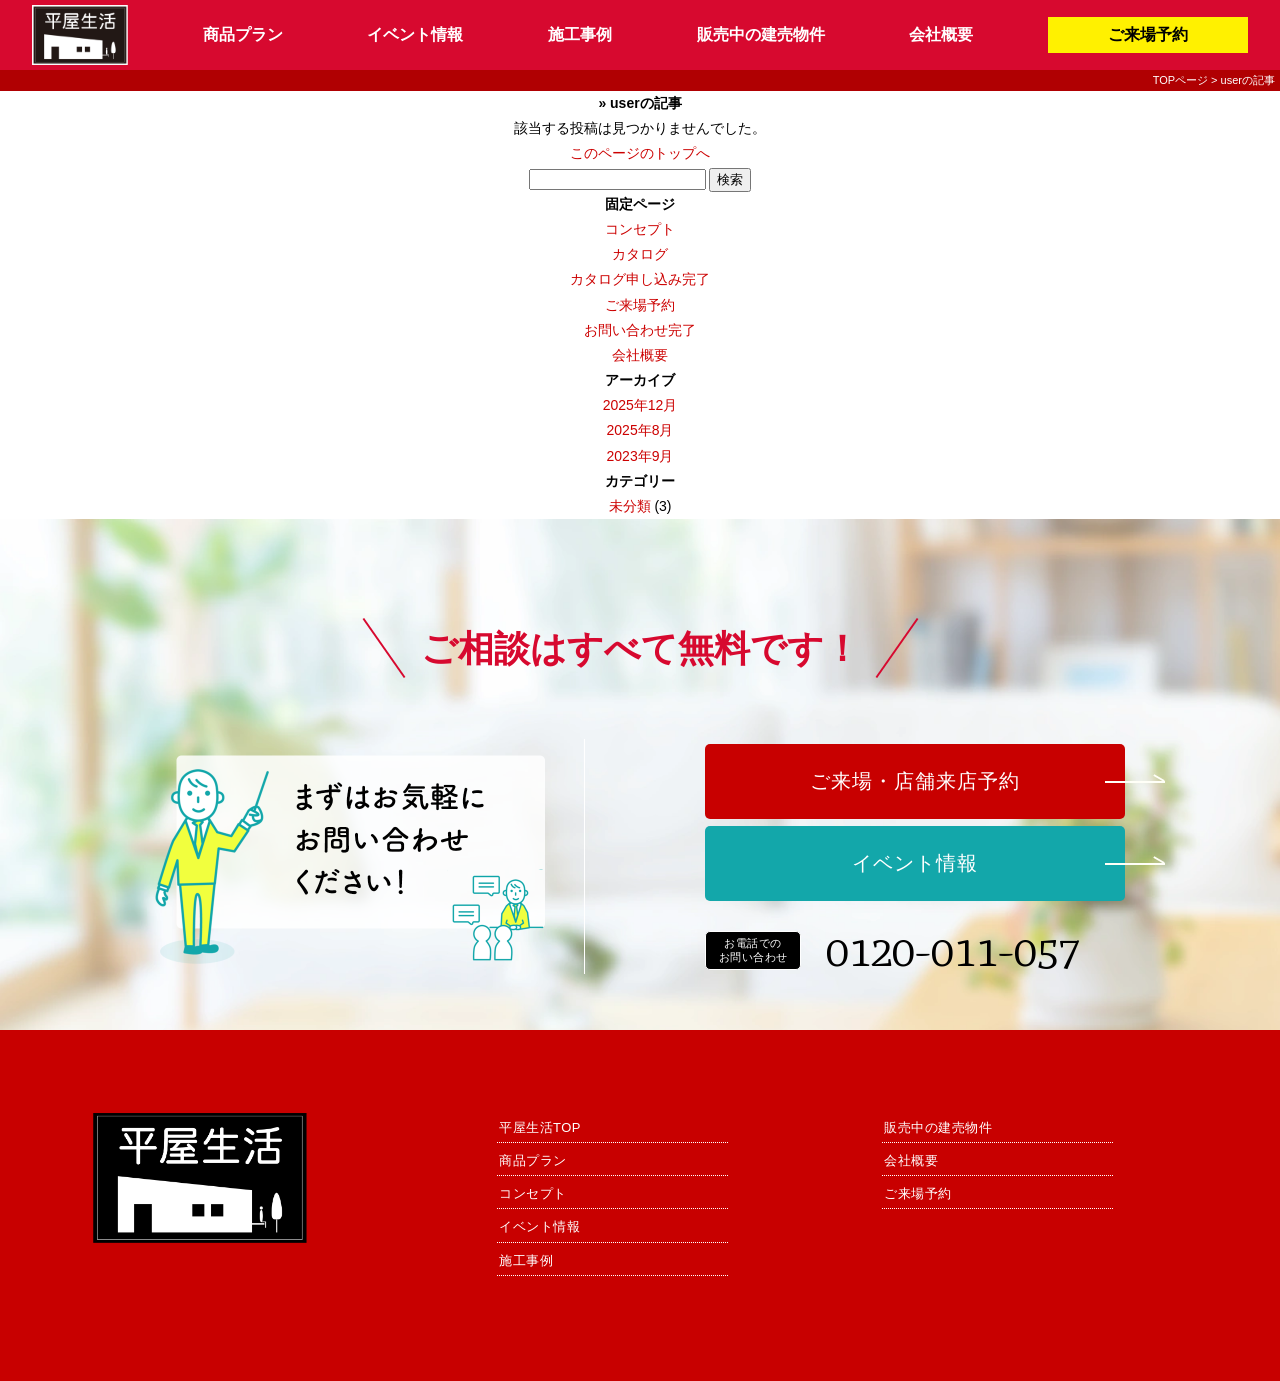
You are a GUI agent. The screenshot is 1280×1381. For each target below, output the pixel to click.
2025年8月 (640, 430)
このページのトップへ (640, 153)
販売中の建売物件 (761, 34)
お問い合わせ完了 (640, 330)
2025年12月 (640, 405)
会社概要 (941, 34)
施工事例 (580, 34)
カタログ (640, 254)
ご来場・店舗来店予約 (915, 781)
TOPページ (1180, 80)
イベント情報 (415, 34)
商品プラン (243, 34)
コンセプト (640, 229)
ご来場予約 (1148, 34)
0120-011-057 (953, 950)
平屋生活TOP (540, 1127)
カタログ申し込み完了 (640, 279)
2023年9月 (640, 456)
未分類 (630, 506)
